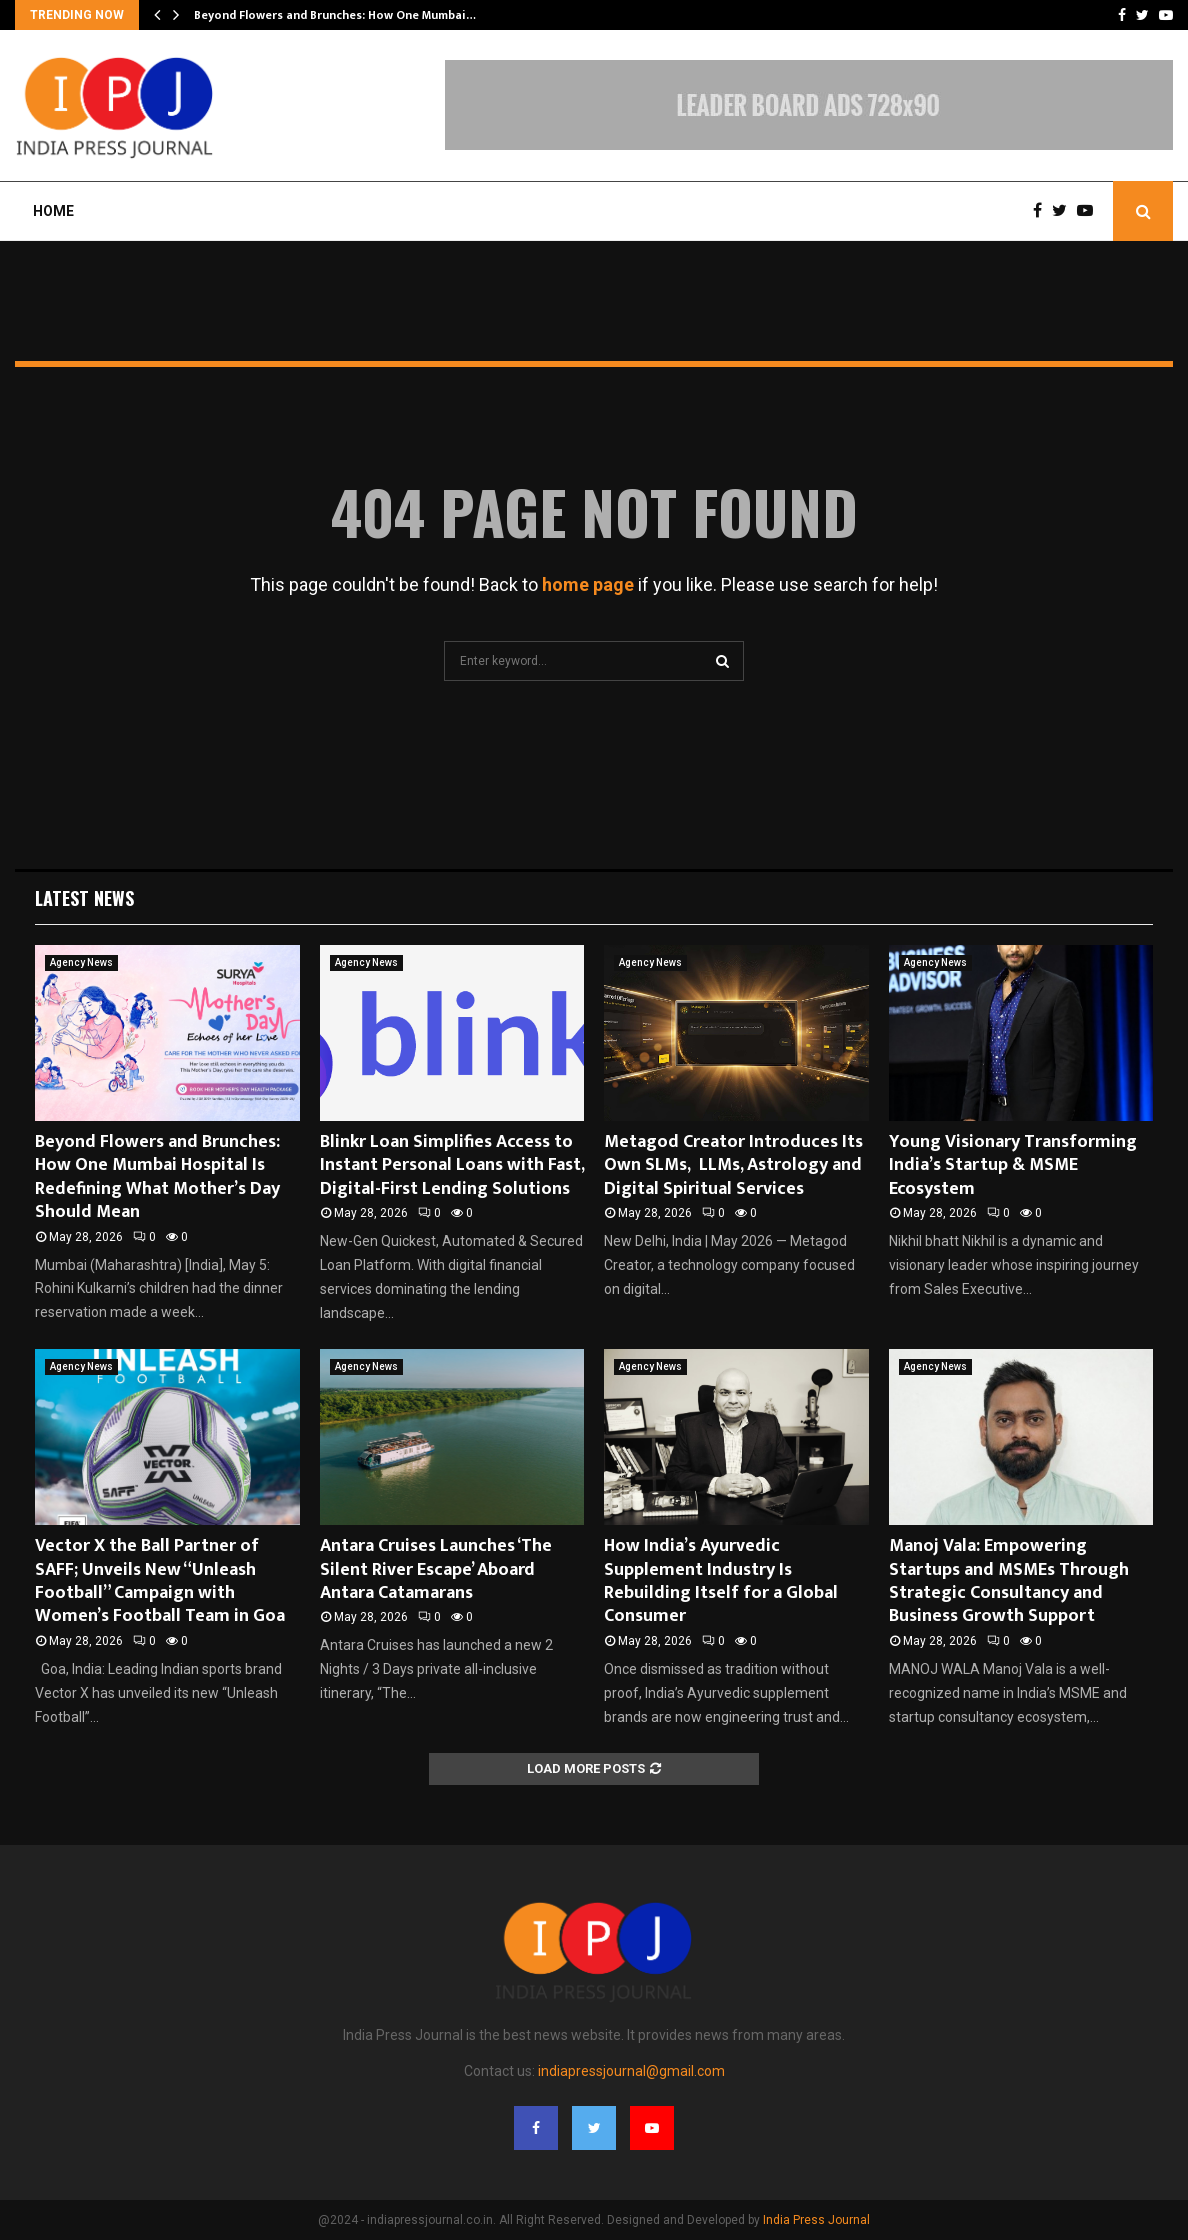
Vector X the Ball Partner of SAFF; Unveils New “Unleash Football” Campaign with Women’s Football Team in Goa (160, 1581)
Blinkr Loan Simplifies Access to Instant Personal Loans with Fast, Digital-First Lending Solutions (452, 1165)
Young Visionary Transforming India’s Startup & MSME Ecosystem (1013, 1165)
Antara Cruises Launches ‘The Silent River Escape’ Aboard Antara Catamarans (436, 1569)
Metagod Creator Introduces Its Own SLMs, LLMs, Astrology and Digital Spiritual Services (733, 1165)
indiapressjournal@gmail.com (631, 2071)
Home (53, 211)
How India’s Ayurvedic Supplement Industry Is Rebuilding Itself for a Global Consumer (721, 1581)
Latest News (84, 898)
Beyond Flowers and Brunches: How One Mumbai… (335, 15)
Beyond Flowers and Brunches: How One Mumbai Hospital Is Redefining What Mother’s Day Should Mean (157, 1177)
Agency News (81, 962)
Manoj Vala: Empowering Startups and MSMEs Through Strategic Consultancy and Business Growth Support (1009, 1581)
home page (588, 584)
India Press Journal (816, 2220)
